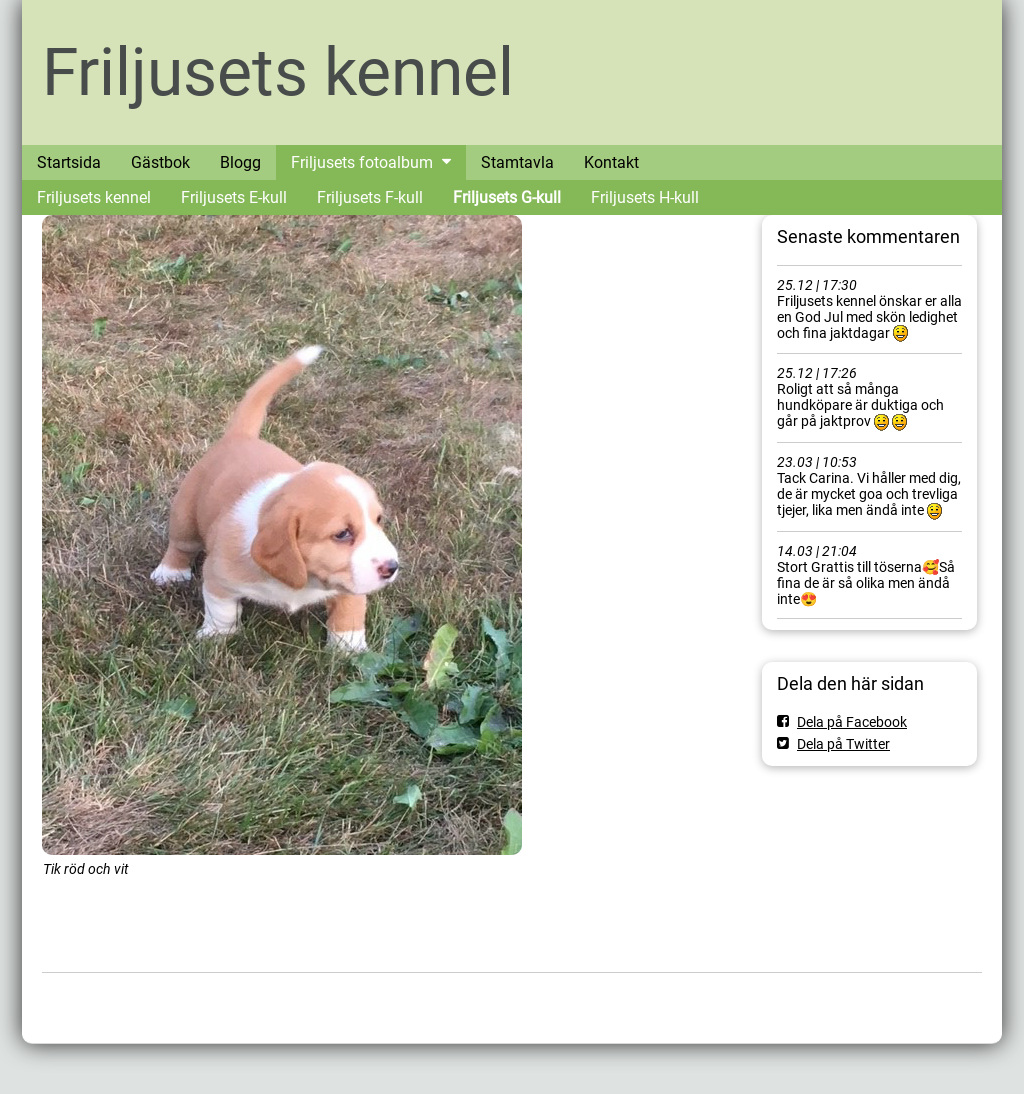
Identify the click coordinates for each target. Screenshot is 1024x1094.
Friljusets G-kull (507, 197)
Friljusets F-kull (370, 197)
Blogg (240, 162)
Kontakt (611, 162)
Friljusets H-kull (645, 197)
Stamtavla (517, 162)
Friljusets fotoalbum (362, 162)
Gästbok (160, 162)
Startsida (69, 162)
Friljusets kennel (278, 72)
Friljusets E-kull (234, 197)
